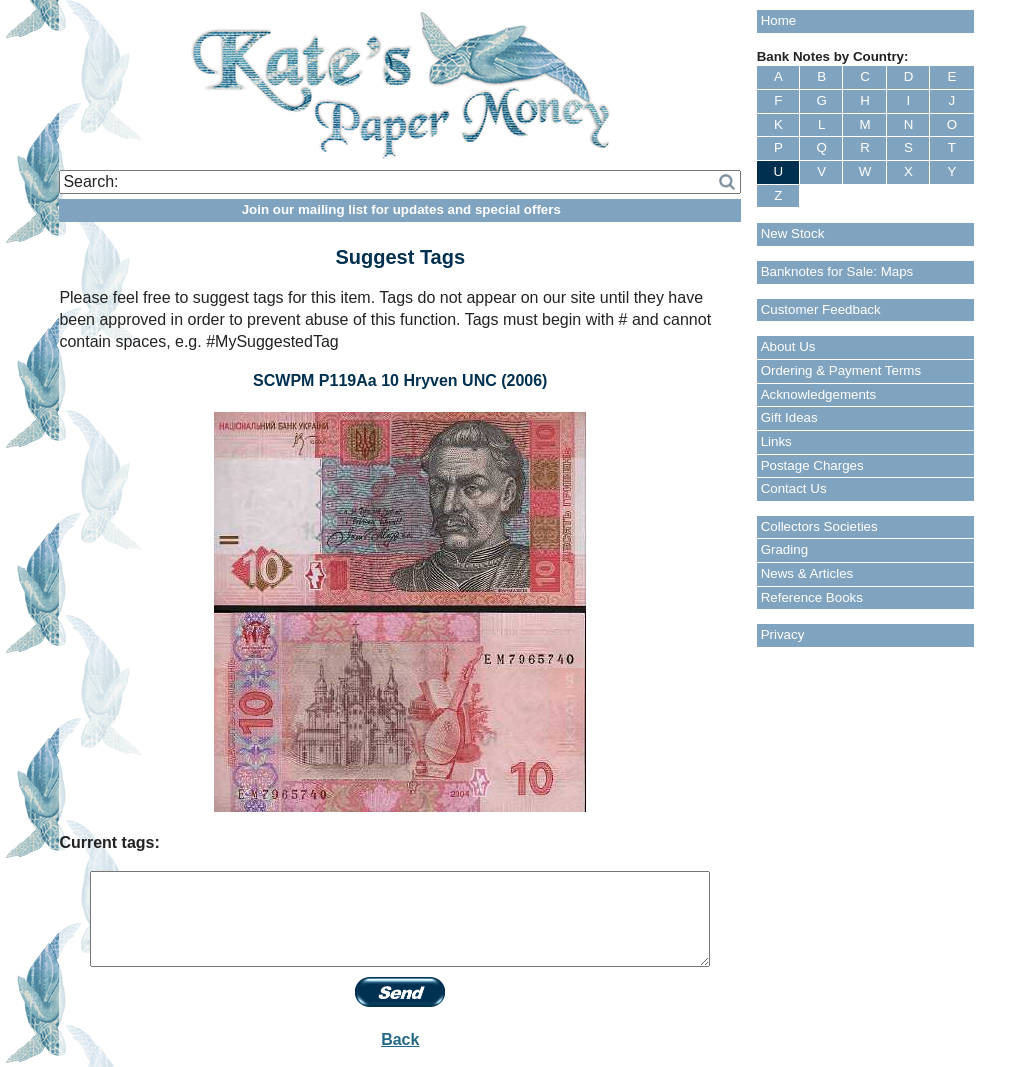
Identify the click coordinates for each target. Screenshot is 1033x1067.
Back (400, 1039)
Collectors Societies (819, 526)
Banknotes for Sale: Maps (837, 271)
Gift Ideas (789, 417)
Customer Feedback (821, 309)
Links (776, 441)
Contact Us (794, 488)
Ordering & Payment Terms (841, 370)
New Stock (793, 233)
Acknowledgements (819, 394)
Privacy (783, 634)
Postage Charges (812, 465)
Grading (784, 549)
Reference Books (812, 597)
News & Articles (807, 573)
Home (779, 20)
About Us (788, 346)
